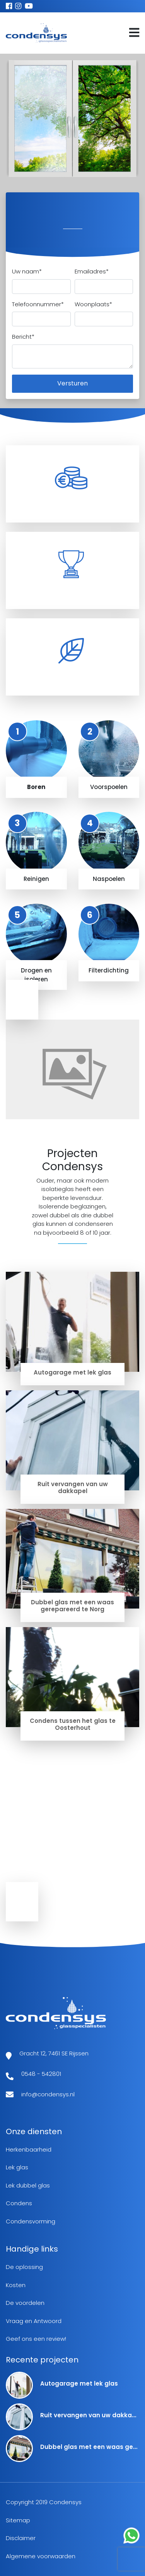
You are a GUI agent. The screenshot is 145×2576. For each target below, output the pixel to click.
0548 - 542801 (41, 2074)
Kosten (16, 2285)
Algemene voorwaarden (40, 2556)
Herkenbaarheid (28, 2149)
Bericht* (23, 337)
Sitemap (18, 2520)
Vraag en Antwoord (33, 2321)
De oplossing (24, 2267)
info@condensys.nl (48, 2094)
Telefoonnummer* (38, 304)
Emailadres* (92, 271)
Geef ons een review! (36, 2339)
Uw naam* (27, 271)
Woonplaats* (93, 304)
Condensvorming (30, 2221)
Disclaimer (21, 2538)
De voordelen (25, 2303)
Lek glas (17, 2167)
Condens (19, 2203)
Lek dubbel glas (28, 2185)
